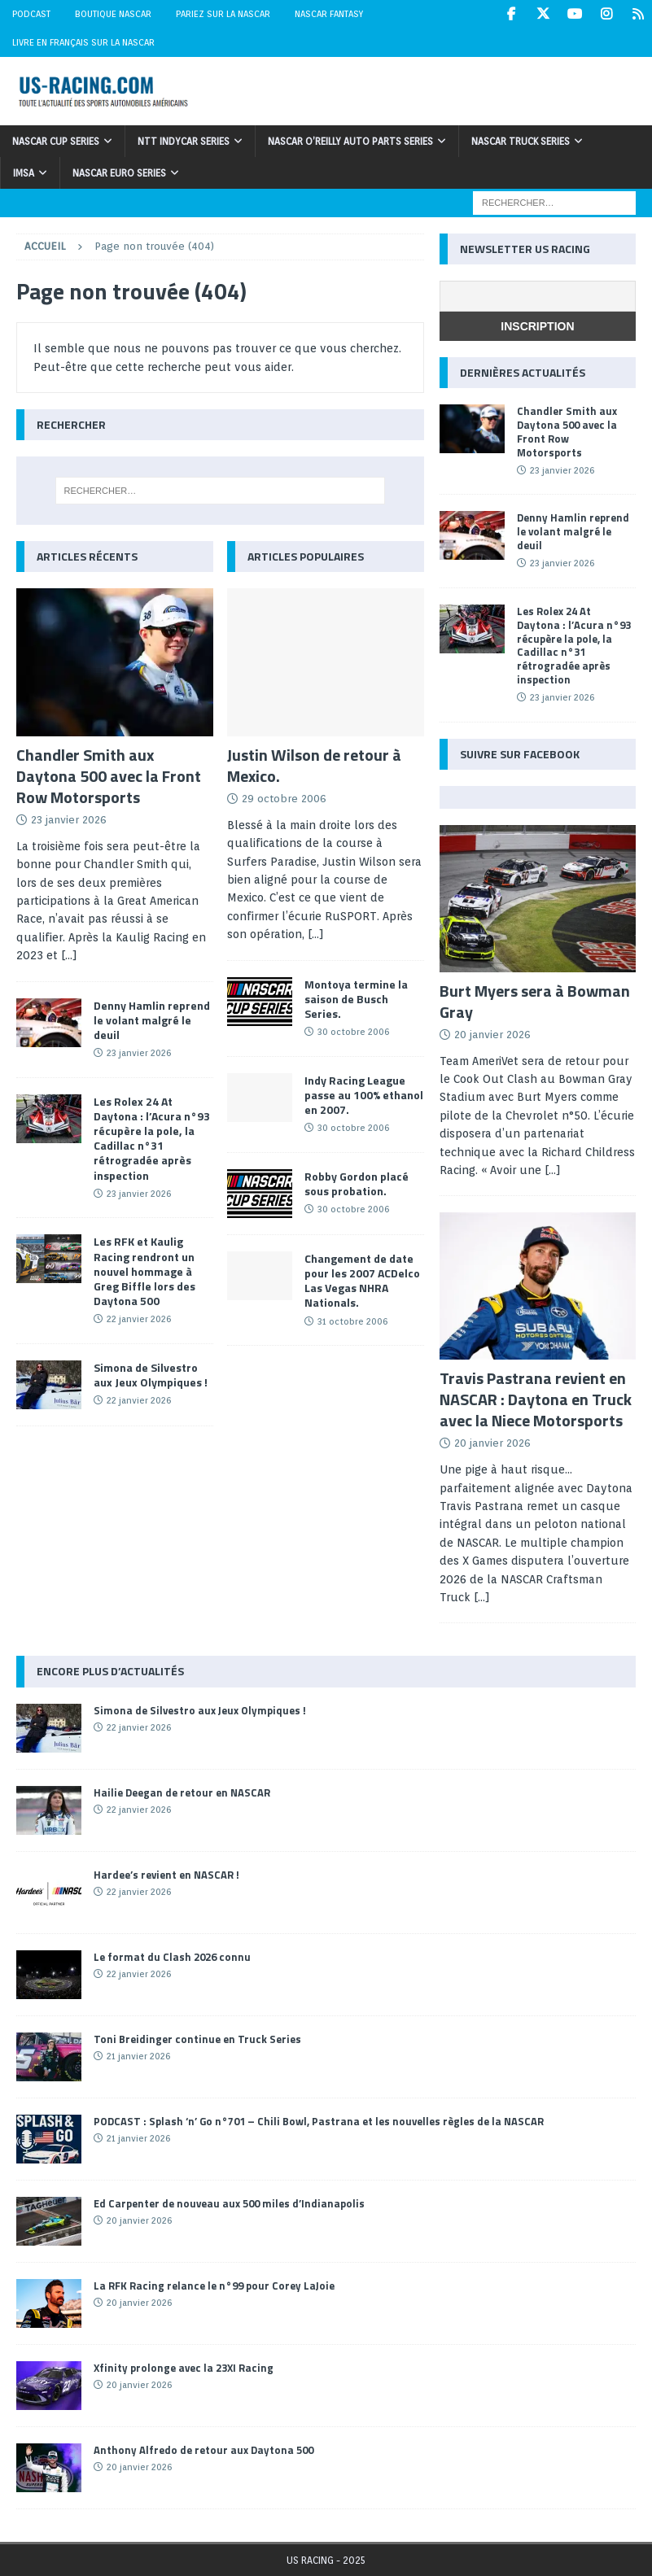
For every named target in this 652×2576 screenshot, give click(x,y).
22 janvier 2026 (139, 1319)
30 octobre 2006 (353, 1031)
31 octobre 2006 (352, 1321)
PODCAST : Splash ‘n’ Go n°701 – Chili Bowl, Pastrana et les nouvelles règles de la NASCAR (319, 2121)
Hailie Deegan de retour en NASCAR (182, 1792)
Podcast (31, 14)
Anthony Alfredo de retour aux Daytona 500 (203, 2450)
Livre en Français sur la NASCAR (83, 42)
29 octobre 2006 (284, 798)
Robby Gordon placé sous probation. (356, 1183)
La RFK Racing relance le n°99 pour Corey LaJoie (214, 2285)
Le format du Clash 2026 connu (172, 1957)
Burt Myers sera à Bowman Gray (535, 1001)
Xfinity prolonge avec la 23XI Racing (183, 2368)
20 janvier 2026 (492, 1034)
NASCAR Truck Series (520, 141)
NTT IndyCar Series (184, 141)
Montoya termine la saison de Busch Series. (356, 999)
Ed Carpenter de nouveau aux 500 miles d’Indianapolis (229, 2203)
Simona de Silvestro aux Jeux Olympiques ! (151, 1375)
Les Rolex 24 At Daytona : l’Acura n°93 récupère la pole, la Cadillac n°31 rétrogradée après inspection (152, 1138)
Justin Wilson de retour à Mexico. (314, 765)
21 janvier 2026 (138, 2056)
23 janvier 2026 (69, 820)
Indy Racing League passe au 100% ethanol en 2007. (363, 1095)
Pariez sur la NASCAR (223, 14)
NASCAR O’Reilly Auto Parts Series (350, 141)
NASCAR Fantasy (329, 14)
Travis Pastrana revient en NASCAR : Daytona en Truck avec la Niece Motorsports (536, 1399)
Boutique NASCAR (113, 14)
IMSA (23, 173)
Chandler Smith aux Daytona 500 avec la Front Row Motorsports (108, 776)
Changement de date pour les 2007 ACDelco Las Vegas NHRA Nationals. (362, 1281)
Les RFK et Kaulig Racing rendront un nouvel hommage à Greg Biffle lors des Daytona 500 (144, 1271)
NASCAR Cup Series (55, 141)
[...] (69, 955)
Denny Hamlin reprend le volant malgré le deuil (152, 1020)
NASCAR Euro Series (119, 173)
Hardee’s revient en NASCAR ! (166, 1875)
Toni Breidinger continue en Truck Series (197, 2039)
